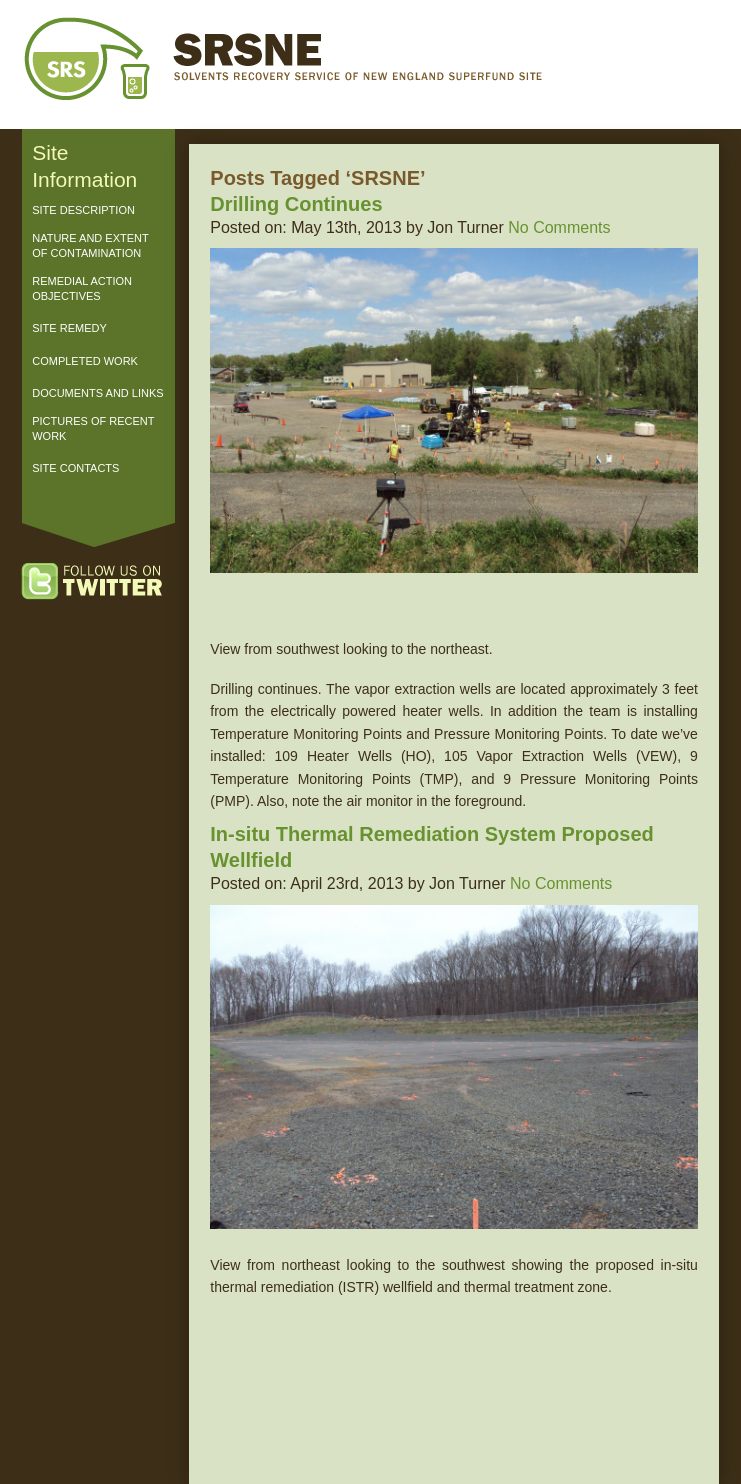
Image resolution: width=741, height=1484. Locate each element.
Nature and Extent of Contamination (90, 245)
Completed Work (85, 361)
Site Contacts (75, 468)
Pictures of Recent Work (93, 428)
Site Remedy (69, 328)
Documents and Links (97, 393)
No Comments (559, 227)
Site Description (83, 210)
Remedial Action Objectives (82, 288)
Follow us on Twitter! (112, 583)
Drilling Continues (296, 204)
